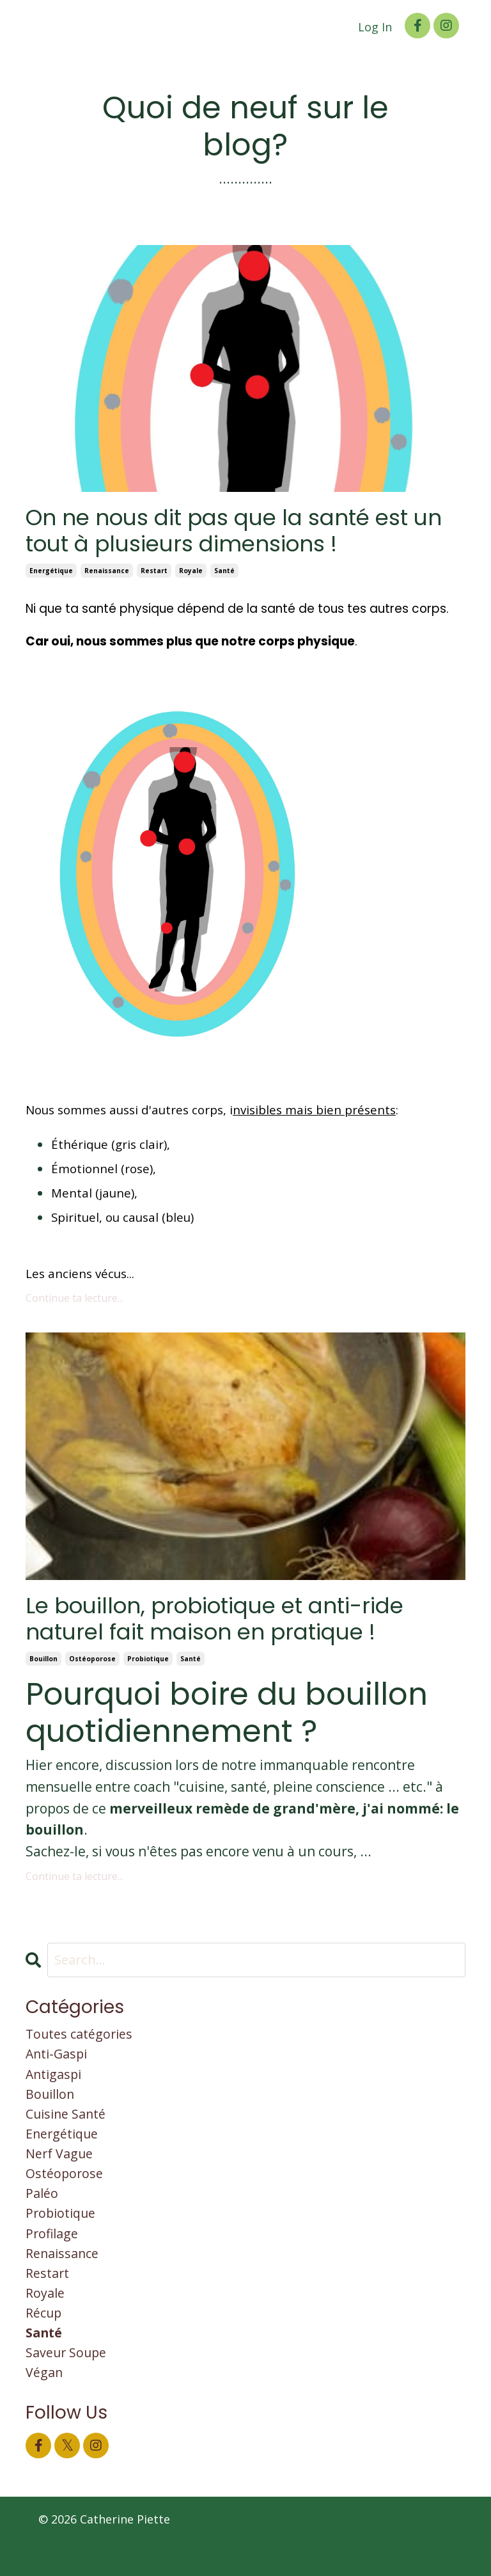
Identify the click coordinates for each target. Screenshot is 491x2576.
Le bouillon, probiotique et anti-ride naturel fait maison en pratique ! (230, 1623)
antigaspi (56, 2083)
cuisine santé (69, 2126)
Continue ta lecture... (74, 1301)
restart (154, 573)
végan (45, 2406)
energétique (51, 573)
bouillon (43, 1664)
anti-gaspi (59, 2062)
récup (45, 2341)
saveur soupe (69, 2384)
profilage (54, 2255)
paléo (43, 2213)
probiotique (148, 1664)
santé (224, 573)
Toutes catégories (83, 2041)
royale (191, 573)
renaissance (106, 573)
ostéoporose (92, 1664)
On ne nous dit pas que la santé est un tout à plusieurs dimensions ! (232, 532)
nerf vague (62, 2169)
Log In (375, 27)
